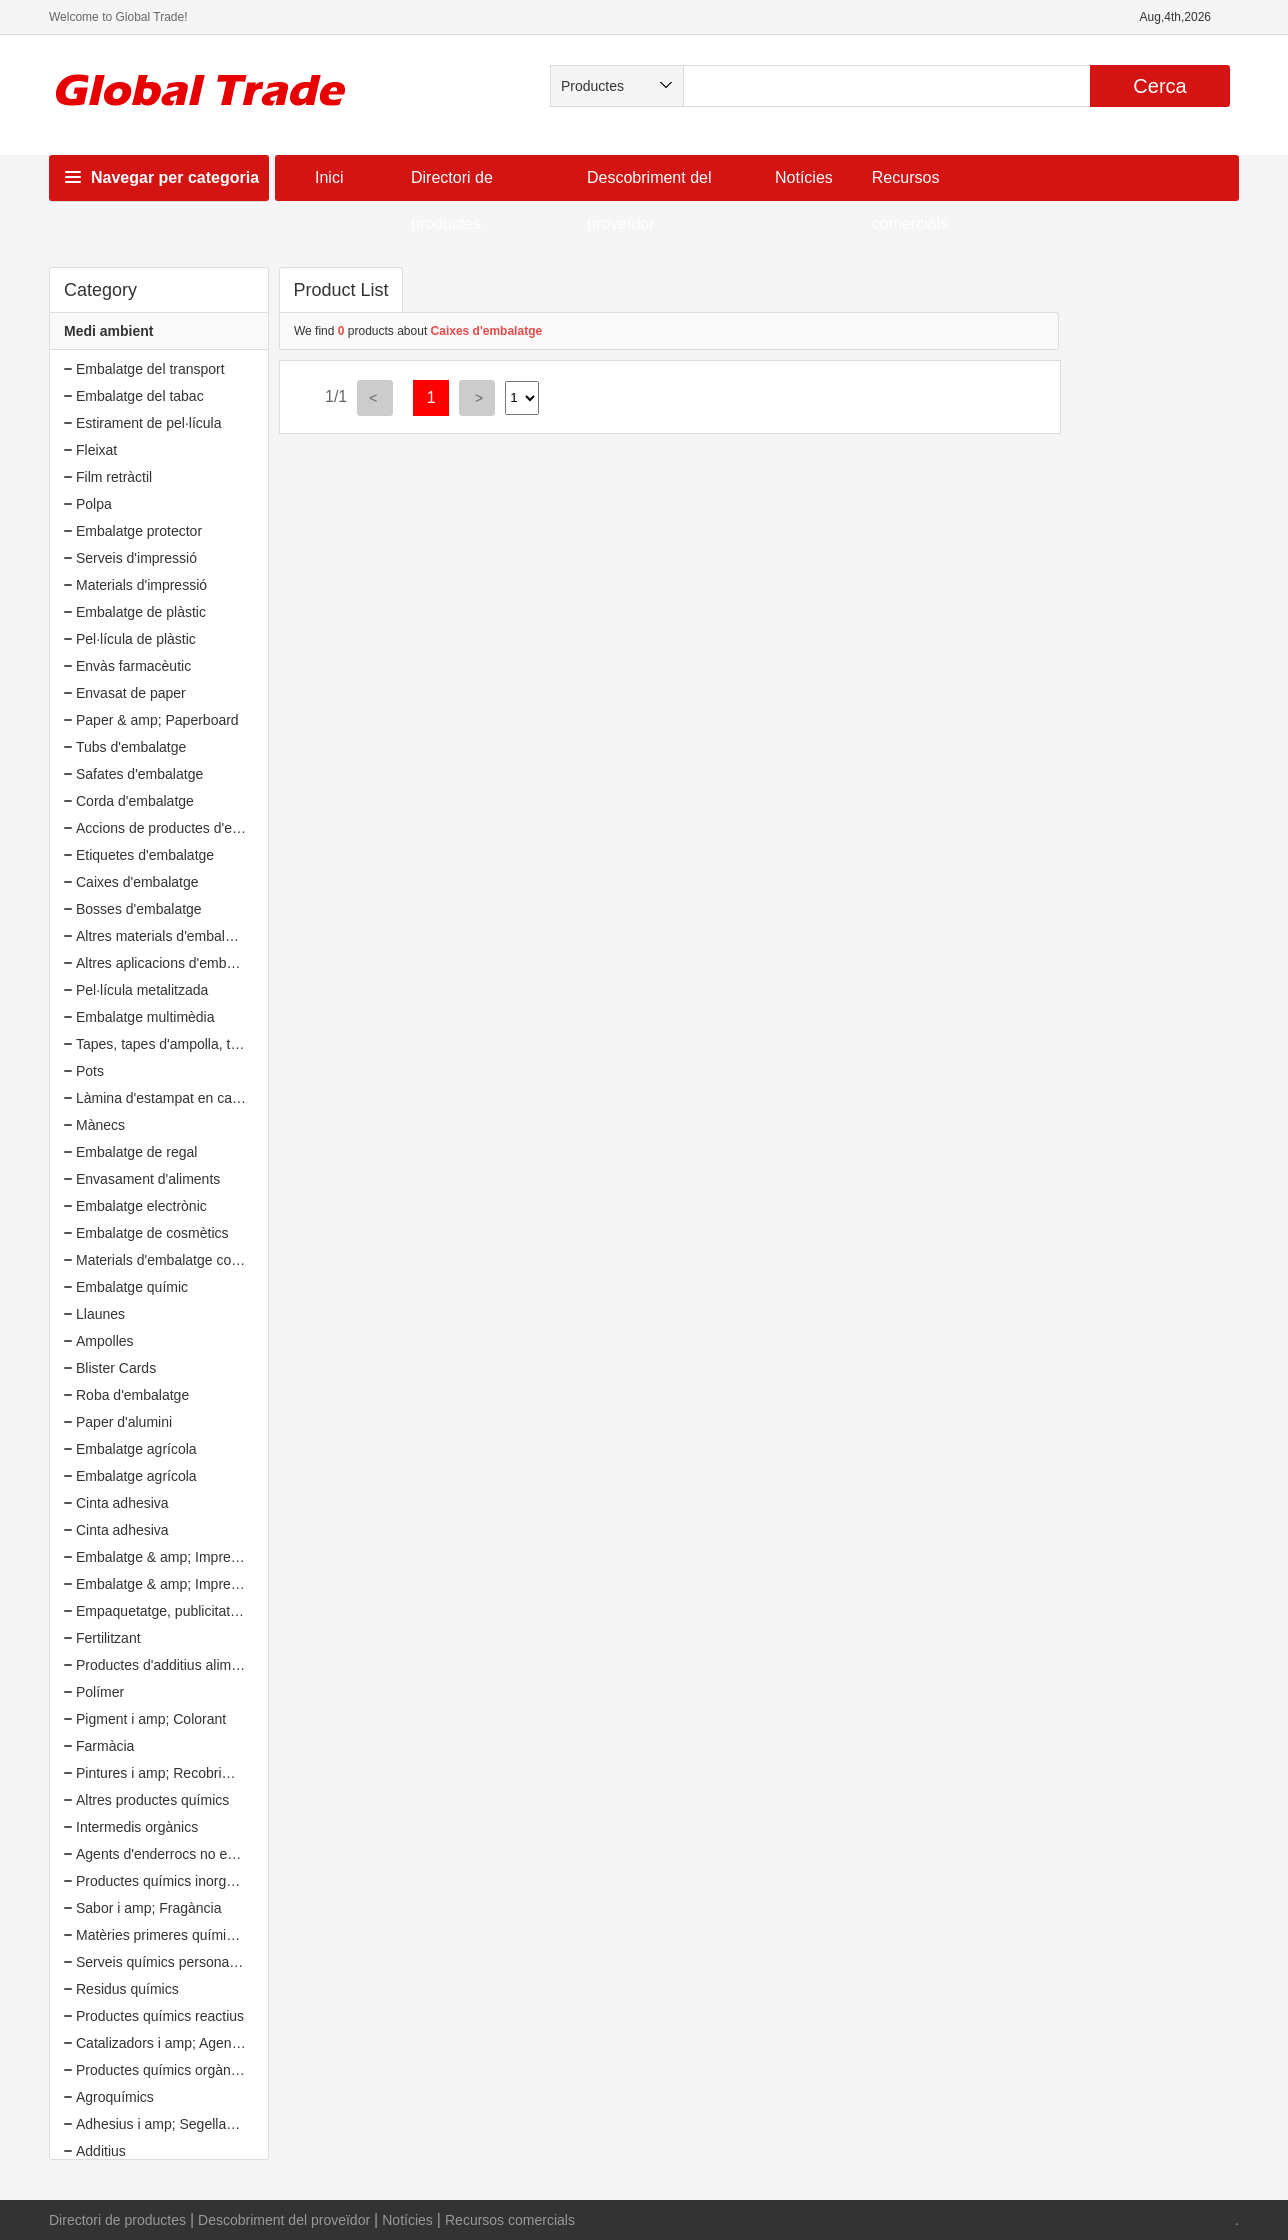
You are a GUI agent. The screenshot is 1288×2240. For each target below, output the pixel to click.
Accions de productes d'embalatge (183, 828)
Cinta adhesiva (122, 1503)
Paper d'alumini (124, 1422)
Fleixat (96, 450)
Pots (90, 1071)
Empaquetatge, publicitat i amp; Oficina (198, 1611)
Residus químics (127, 1989)
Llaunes (100, 1314)
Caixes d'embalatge (137, 882)
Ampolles (105, 1341)
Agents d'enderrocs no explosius (177, 1854)
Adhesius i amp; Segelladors (164, 2124)
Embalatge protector (139, 531)
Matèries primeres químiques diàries (189, 1935)
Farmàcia (105, 1746)
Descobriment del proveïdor (284, 2220)
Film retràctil (114, 477)
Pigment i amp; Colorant (151, 1719)
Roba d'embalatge (132, 1395)
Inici (329, 177)
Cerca (1159, 86)
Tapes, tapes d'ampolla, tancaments (187, 1044)
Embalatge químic (132, 1287)
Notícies (804, 177)
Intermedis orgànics (137, 1827)
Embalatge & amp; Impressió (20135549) (203, 1557)
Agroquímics (115, 2097)
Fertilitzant (108, 1638)
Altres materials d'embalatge (164, 936)
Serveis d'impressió (136, 558)
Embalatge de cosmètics (152, 1233)
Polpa (94, 504)
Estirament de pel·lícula (149, 423)
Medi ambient (108, 331)
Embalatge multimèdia (145, 1017)
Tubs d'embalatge (131, 747)
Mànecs (100, 1125)
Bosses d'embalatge (139, 909)
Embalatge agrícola (136, 1449)
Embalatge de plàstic (141, 612)
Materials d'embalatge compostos (180, 1260)
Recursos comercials (510, 2220)
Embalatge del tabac (140, 396)
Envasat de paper (131, 693)
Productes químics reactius (160, 2016)
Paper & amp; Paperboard (157, 720)
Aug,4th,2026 (1175, 17)
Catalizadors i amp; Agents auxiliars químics (213, 2043)
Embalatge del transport (150, 369)
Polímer (100, 1692)
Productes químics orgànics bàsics (184, 2070)
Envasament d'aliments (148, 1179)
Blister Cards (116, 1368)
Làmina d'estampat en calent (165, 1098)
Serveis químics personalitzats (170, 1962)
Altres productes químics (152, 1800)
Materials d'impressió (141, 585)
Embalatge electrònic (141, 1206)
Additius (101, 2151)
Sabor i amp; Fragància (149, 1908)
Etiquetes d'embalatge (145, 855)
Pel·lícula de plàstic (136, 639)
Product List (340, 290)
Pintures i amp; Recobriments (168, 1773)
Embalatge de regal (136, 1152)
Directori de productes (117, 2220)
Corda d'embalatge (135, 801)
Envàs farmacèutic (133, 666)
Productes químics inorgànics (167, 1881)
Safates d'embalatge (139, 774)
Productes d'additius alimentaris (174, 1665)
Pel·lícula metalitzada (142, 990)
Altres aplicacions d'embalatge (170, 963)
